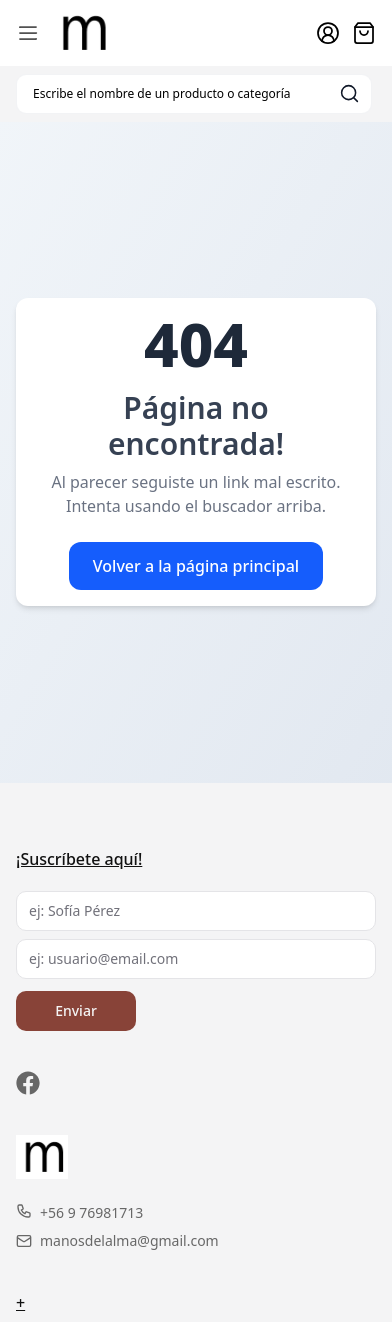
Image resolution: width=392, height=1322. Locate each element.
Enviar (76, 1010)
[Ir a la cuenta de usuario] (328, 33)
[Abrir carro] (364, 33)
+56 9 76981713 (79, 1212)
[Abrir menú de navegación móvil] (28, 33)
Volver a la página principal (196, 566)
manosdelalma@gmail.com (117, 1240)
